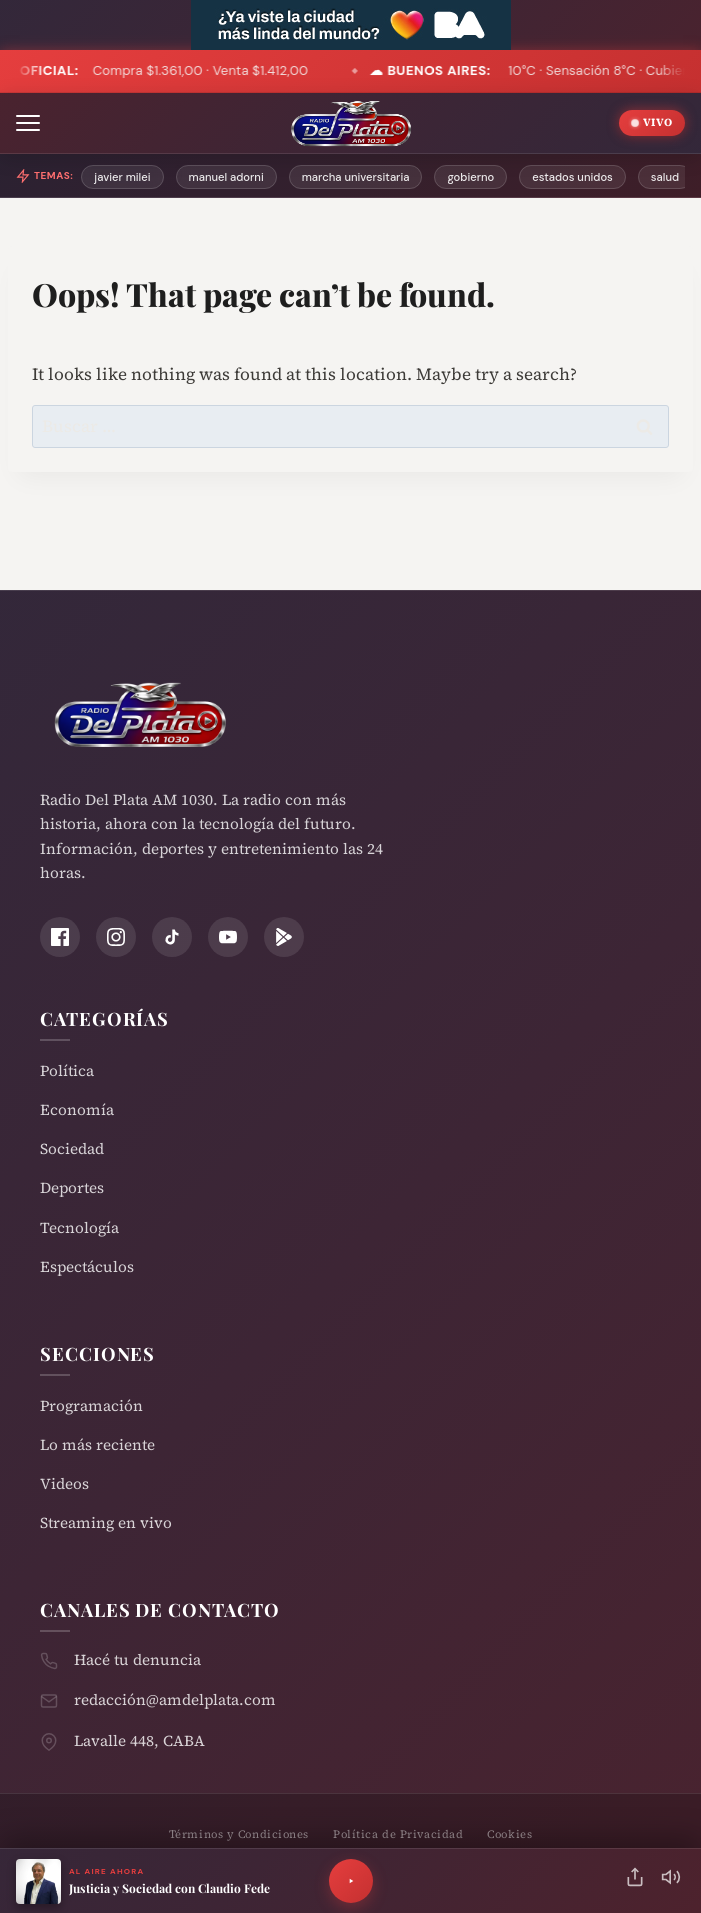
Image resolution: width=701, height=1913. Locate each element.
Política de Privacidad (398, 1834)
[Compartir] (635, 1881)
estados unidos (572, 177)
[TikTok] (172, 937)
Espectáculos (87, 1266)
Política (67, 1070)
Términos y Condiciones (239, 1834)
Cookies (509, 1834)
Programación (91, 1405)
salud (665, 177)
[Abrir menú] (28, 123)
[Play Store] (284, 937)
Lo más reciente (97, 1444)
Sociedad (72, 1148)
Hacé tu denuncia (137, 1659)
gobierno (470, 177)
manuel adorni (226, 177)
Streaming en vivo (106, 1522)
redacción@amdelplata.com (175, 1699)
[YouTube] (228, 937)
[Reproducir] (351, 1881)
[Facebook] (60, 937)
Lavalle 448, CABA (139, 1740)
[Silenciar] (671, 1881)
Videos (64, 1483)
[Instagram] (116, 937)
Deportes (72, 1187)
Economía (77, 1109)
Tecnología (79, 1227)
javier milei (122, 177)
